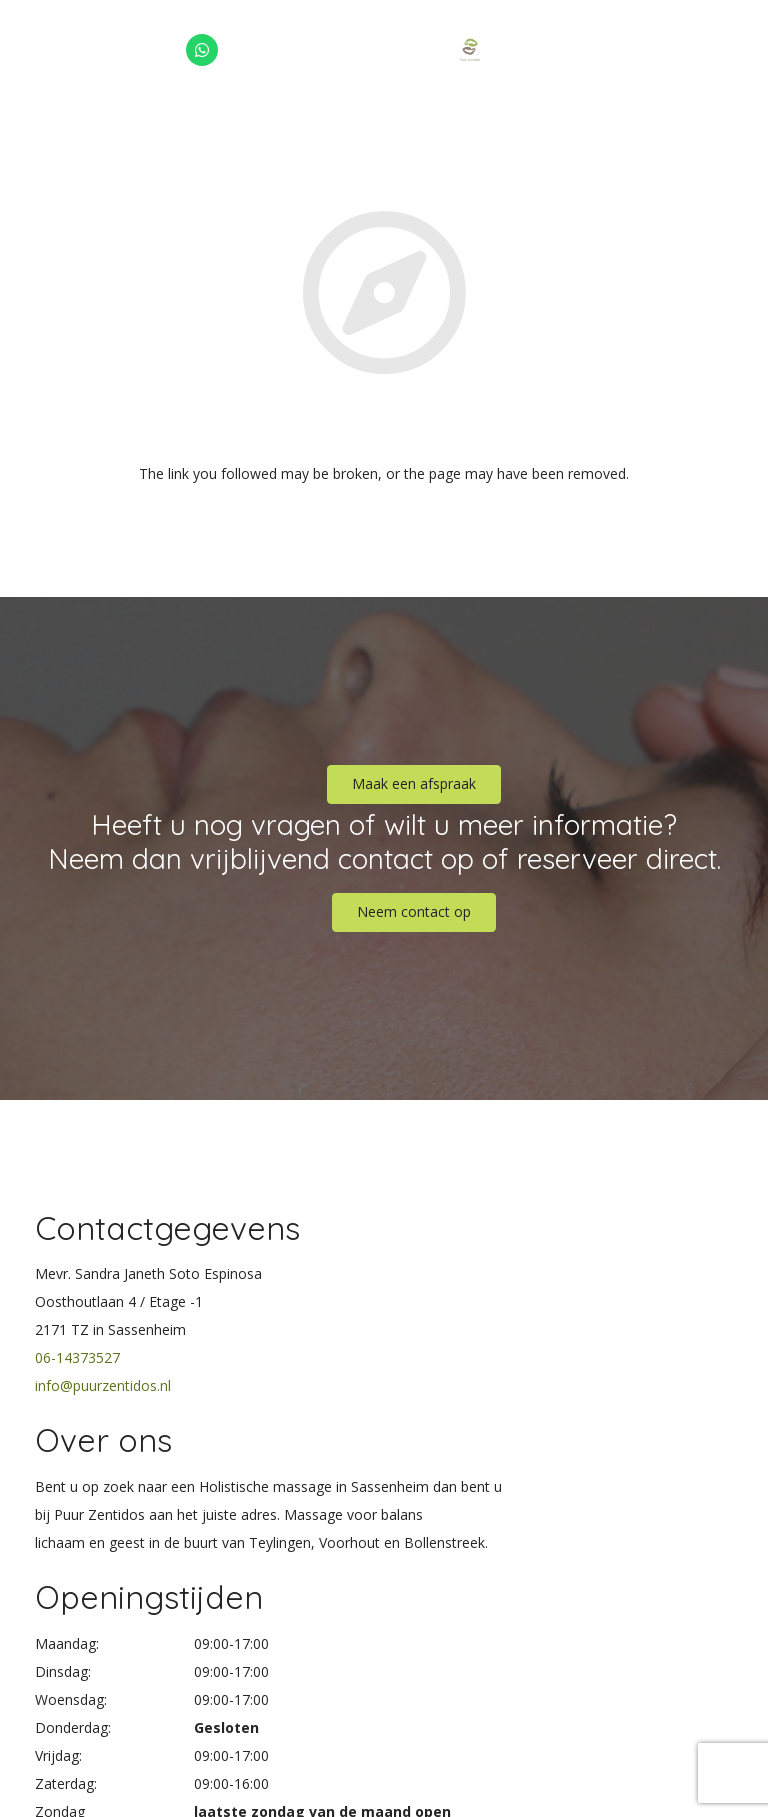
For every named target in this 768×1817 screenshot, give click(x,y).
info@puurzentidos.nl (103, 1385)
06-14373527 (77, 1357)
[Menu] (744, 50)
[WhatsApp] (202, 50)
